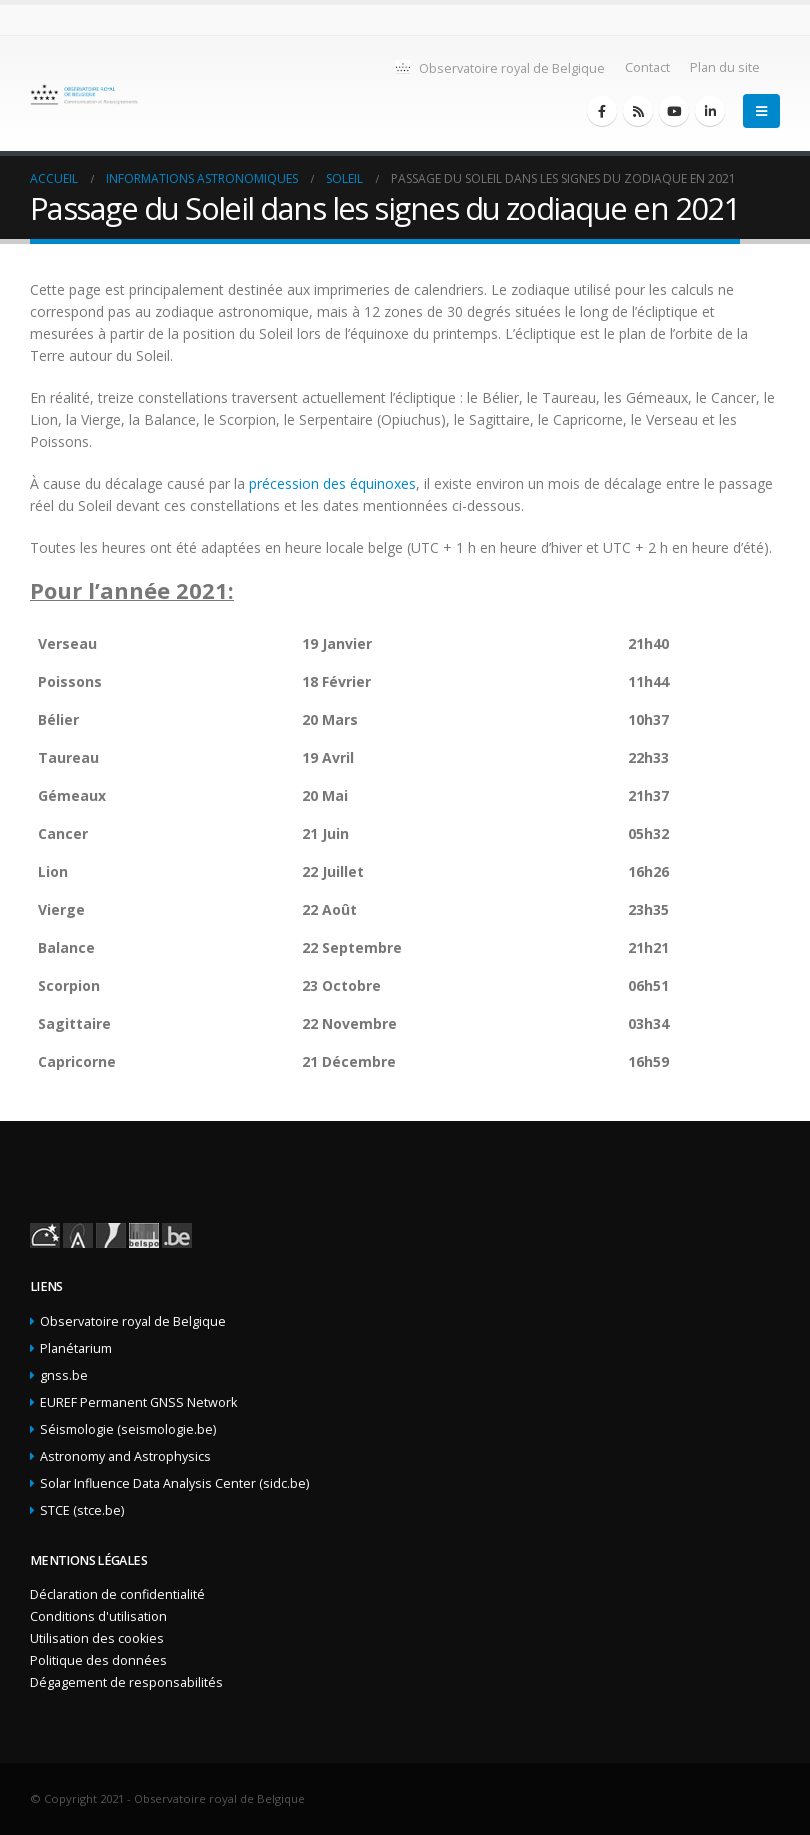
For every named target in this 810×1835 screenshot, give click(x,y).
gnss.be (64, 1375)
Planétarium (76, 1348)
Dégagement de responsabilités (126, 1682)
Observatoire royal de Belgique (499, 67)
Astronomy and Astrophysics (125, 1456)
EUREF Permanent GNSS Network (138, 1402)
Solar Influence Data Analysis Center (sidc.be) (174, 1483)
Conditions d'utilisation (98, 1616)
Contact (647, 67)
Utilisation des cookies (97, 1638)
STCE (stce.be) (82, 1510)
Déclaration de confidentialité (117, 1594)
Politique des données (98, 1660)
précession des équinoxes (332, 483)
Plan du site (725, 67)
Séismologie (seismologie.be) (128, 1429)
